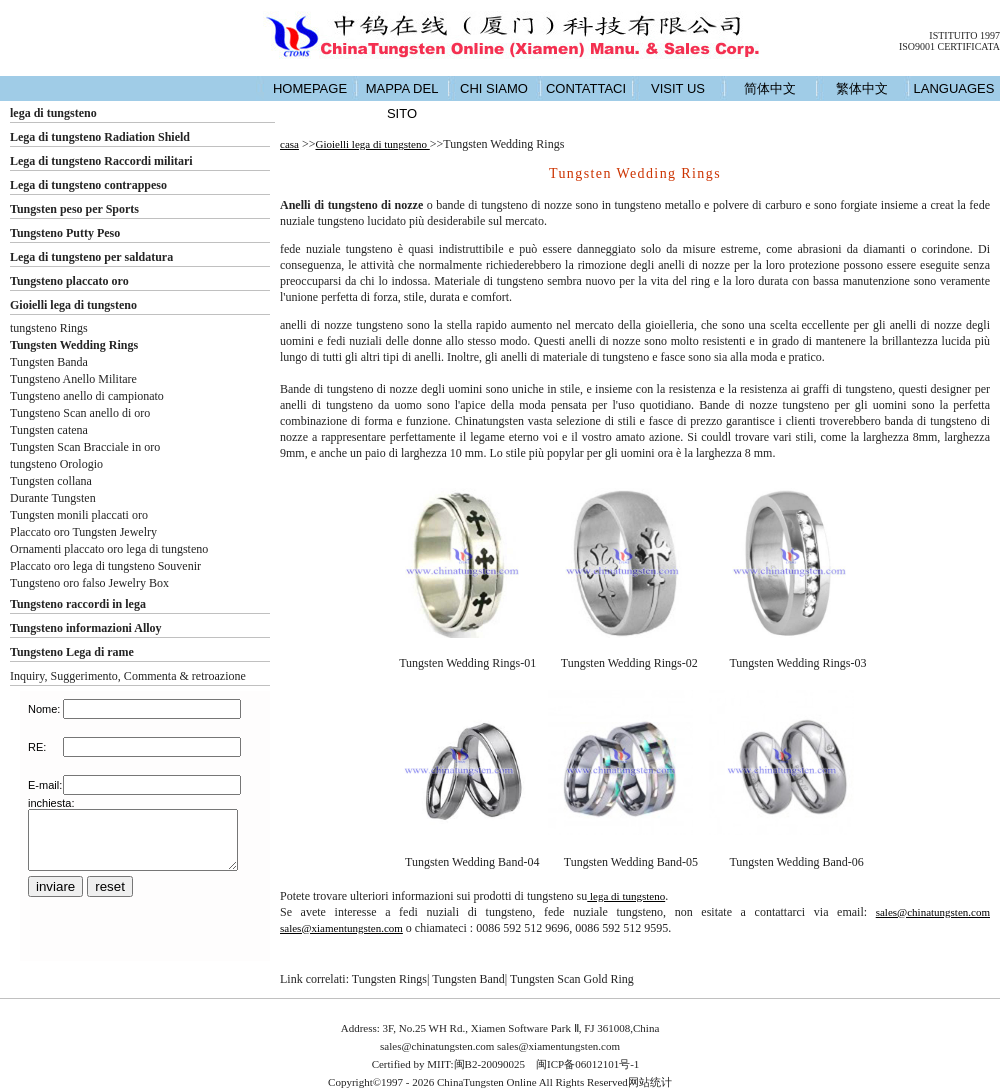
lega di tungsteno (53, 113)
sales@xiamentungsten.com (341, 928)
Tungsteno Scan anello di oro (80, 413)
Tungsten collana (51, 481)
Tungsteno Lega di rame (72, 652)
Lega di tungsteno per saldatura (91, 257)
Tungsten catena (49, 430)
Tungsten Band (468, 979)
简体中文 (770, 88)
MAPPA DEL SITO (402, 101)
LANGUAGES (954, 88)
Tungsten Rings (389, 979)
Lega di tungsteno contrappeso (88, 185)
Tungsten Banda (49, 362)
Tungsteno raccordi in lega (78, 604)
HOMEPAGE (310, 88)
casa (289, 144)
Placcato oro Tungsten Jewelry (83, 532)
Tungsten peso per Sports (74, 209)
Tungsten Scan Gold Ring (572, 979)
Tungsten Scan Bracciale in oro (85, 447)
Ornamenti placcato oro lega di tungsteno (109, 549)
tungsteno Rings (49, 328)
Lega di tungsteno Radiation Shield (100, 137)
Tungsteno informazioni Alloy (86, 628)
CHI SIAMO (494, 88)
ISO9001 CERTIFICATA (949, 46)
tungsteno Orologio (56, 464)
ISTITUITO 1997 (964, 35)
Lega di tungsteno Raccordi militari (101, 161)
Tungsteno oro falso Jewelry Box (89, 583)
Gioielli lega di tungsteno (73, 305)
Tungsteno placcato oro (69, 281)
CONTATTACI (586, 88)
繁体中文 (862, 88)
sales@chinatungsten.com (933, 912)
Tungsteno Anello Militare (73, 379)
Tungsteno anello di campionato (87, 396)
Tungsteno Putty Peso (65, 233)
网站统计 (650, 1082)
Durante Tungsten (53, 498)
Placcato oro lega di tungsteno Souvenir (105, 566)
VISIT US (678, 88)
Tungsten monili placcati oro (79, 515)
